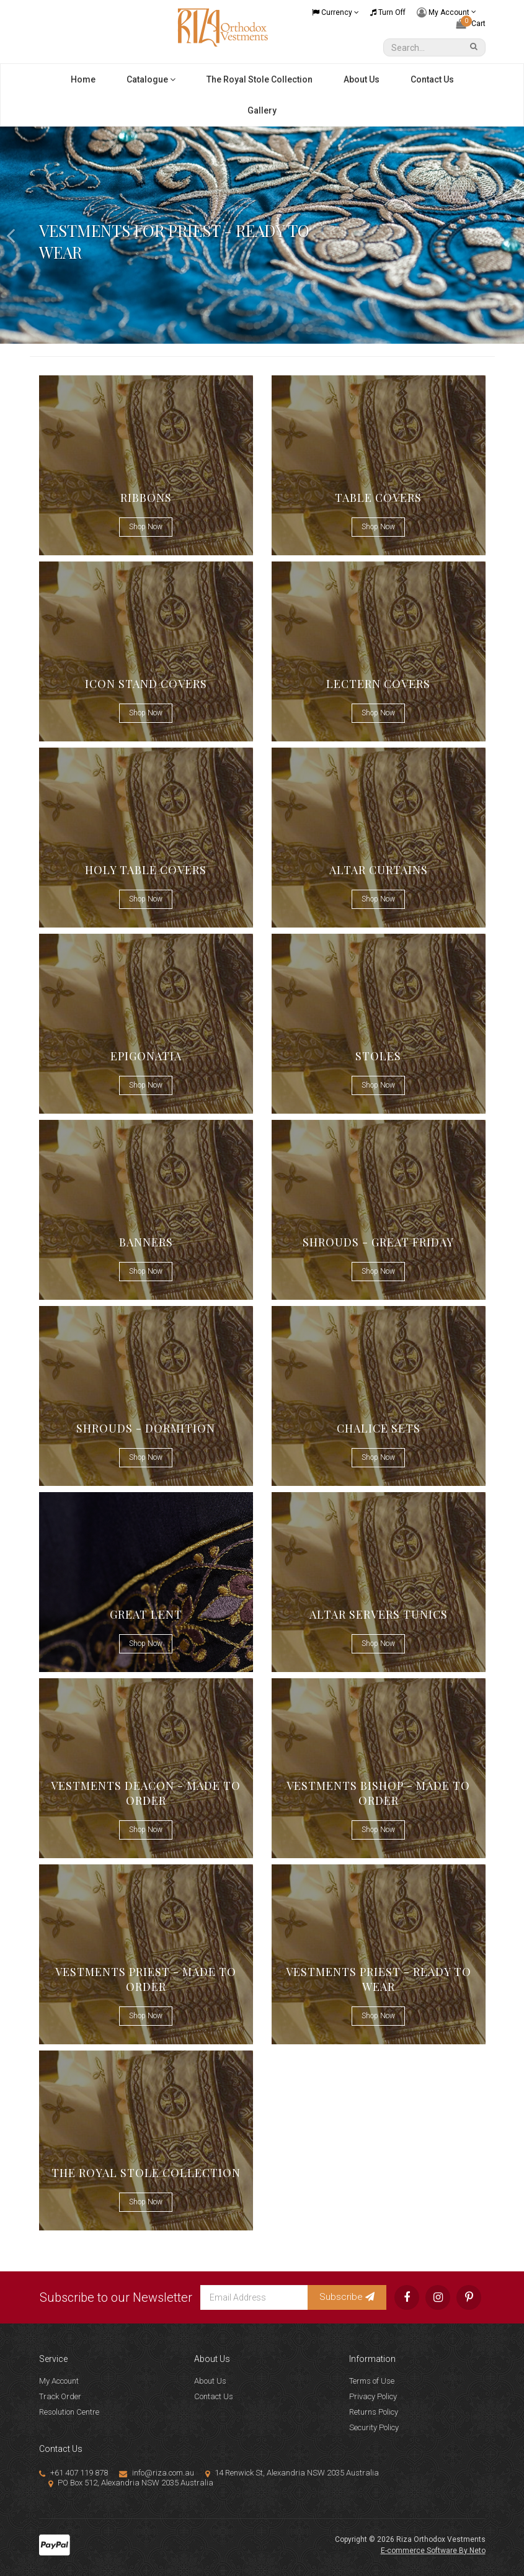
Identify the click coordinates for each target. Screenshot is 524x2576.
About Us (362, 79)
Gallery (262, 110)
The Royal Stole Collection (259, 79)
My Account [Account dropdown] (446, 12)
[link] (406, 2297)
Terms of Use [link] (371, 2381)
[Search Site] (475, 47)
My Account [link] (59, 2381)
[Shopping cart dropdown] (471, 23)
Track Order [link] (60, 2396)
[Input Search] (425, 47)
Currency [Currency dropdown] (335, 12)
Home (83, 79)
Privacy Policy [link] (373, 2396)
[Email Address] (254, 2297)
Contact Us (432, 79)
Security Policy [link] (374, 2427)
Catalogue (151, 79)
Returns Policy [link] (373, 2412)
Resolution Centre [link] (69, 2412)
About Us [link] (210, 2381)
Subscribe (347, 2296)
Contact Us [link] (213, 2396)
